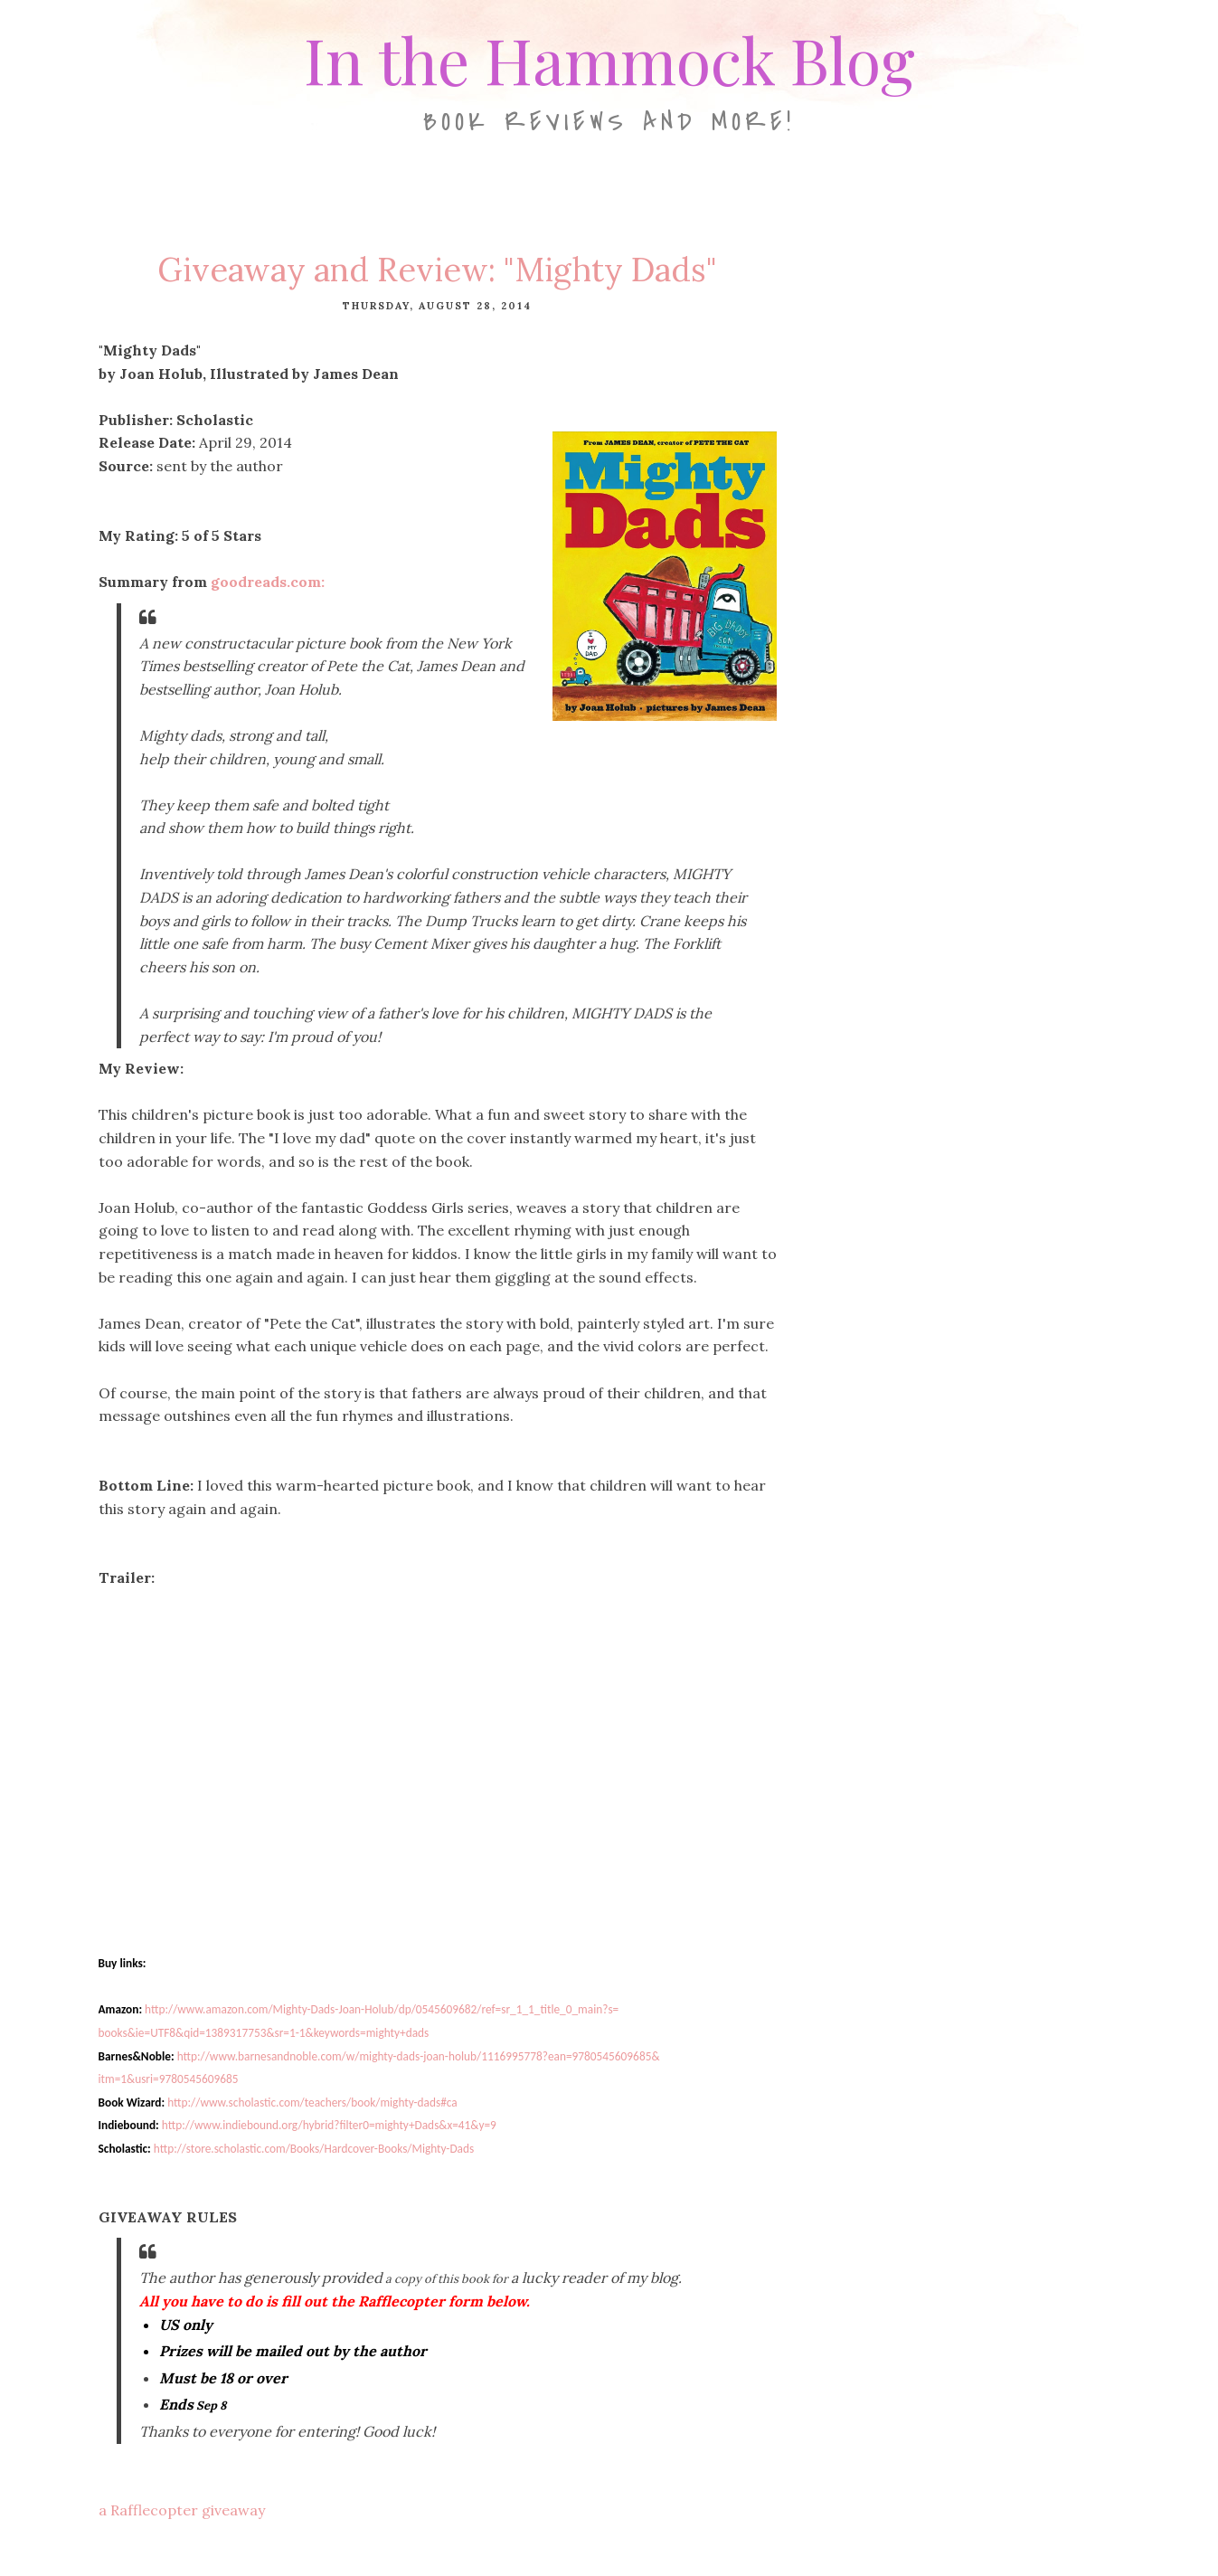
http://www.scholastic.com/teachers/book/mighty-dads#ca (312, 2102)
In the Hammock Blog (609, 58)
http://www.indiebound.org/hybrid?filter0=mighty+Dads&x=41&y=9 (329, 2125)
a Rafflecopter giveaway (182, 2510)
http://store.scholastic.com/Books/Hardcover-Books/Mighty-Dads (314, 2148)
